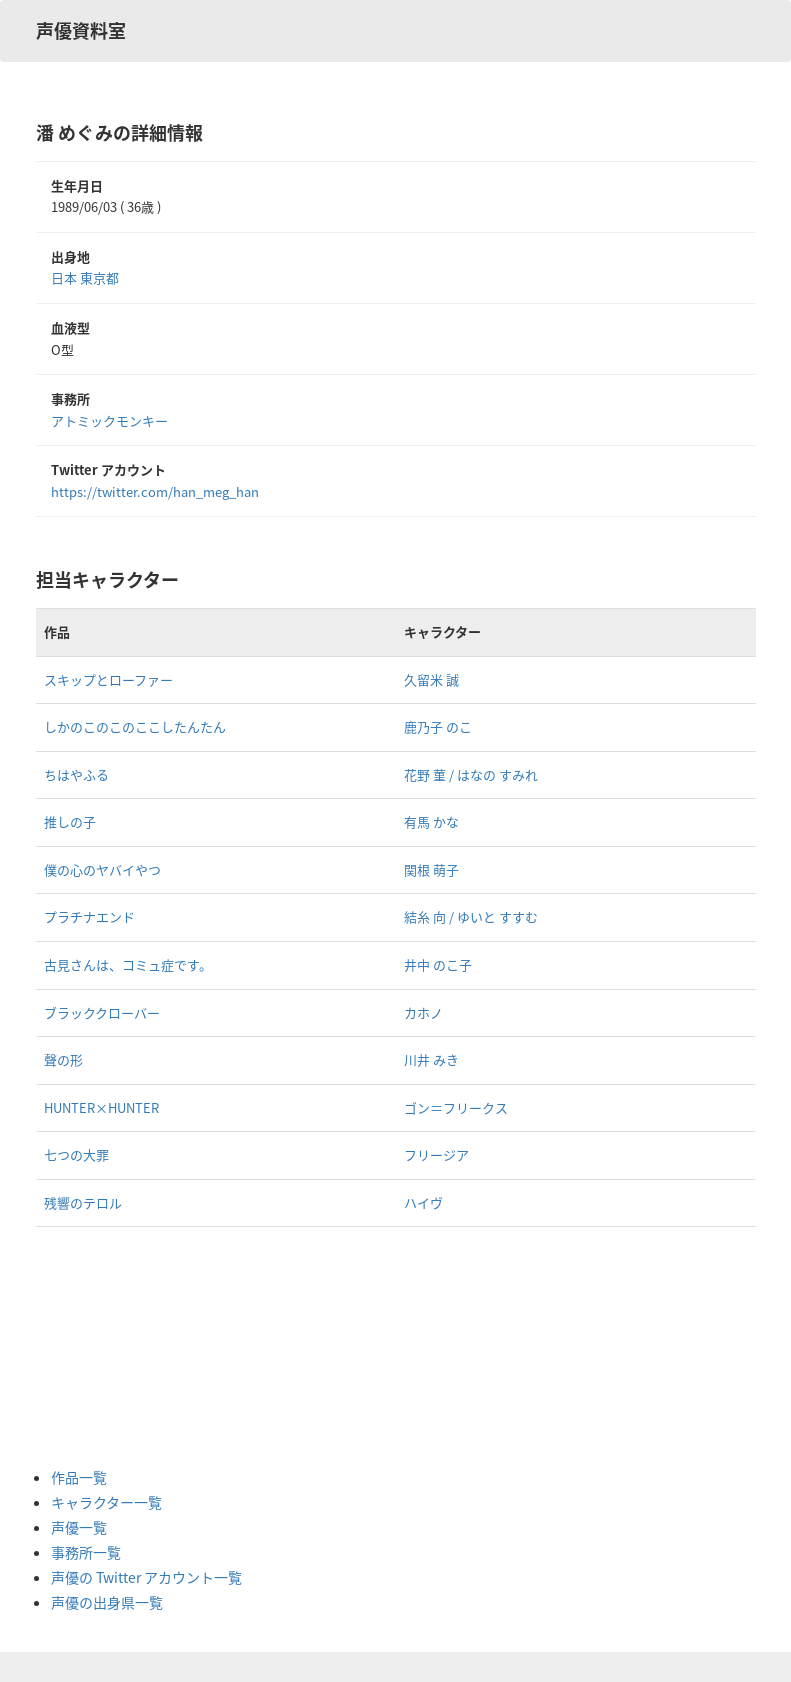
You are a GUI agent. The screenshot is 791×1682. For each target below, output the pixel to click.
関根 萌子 (431, 869)
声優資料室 (81, 30)
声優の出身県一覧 (107, 1602)
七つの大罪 (76, 1154)
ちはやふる (76, 774)
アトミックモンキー (109, 420)
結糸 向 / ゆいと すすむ (471, 916)
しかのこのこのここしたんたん (135, 726)
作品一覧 (79, 1477)
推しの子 (70, 821)
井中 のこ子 (438, 964)
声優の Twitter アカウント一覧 (146, 1577)
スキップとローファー (108, 679)
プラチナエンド (89, 916)
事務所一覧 (86, 1552)
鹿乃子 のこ (438, 726)
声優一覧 (79, 1527)
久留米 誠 (431, 679)
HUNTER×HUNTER (101, 1107)
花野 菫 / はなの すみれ (471, 774)
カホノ (423, 1012)
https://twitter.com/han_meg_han (155, 491)
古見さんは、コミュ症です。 (128, 964)
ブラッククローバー (102, 1012)
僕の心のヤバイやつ (102, 869)
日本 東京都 (85, 277)
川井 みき (431, 1059)
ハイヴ (423, 1202)
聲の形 (63, 1059)
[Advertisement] (131, 1347)
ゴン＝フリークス (456, 1107)
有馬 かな (431, 821)
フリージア (436, 1154)
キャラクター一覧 (106, 1502)
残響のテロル (83, 1202)
